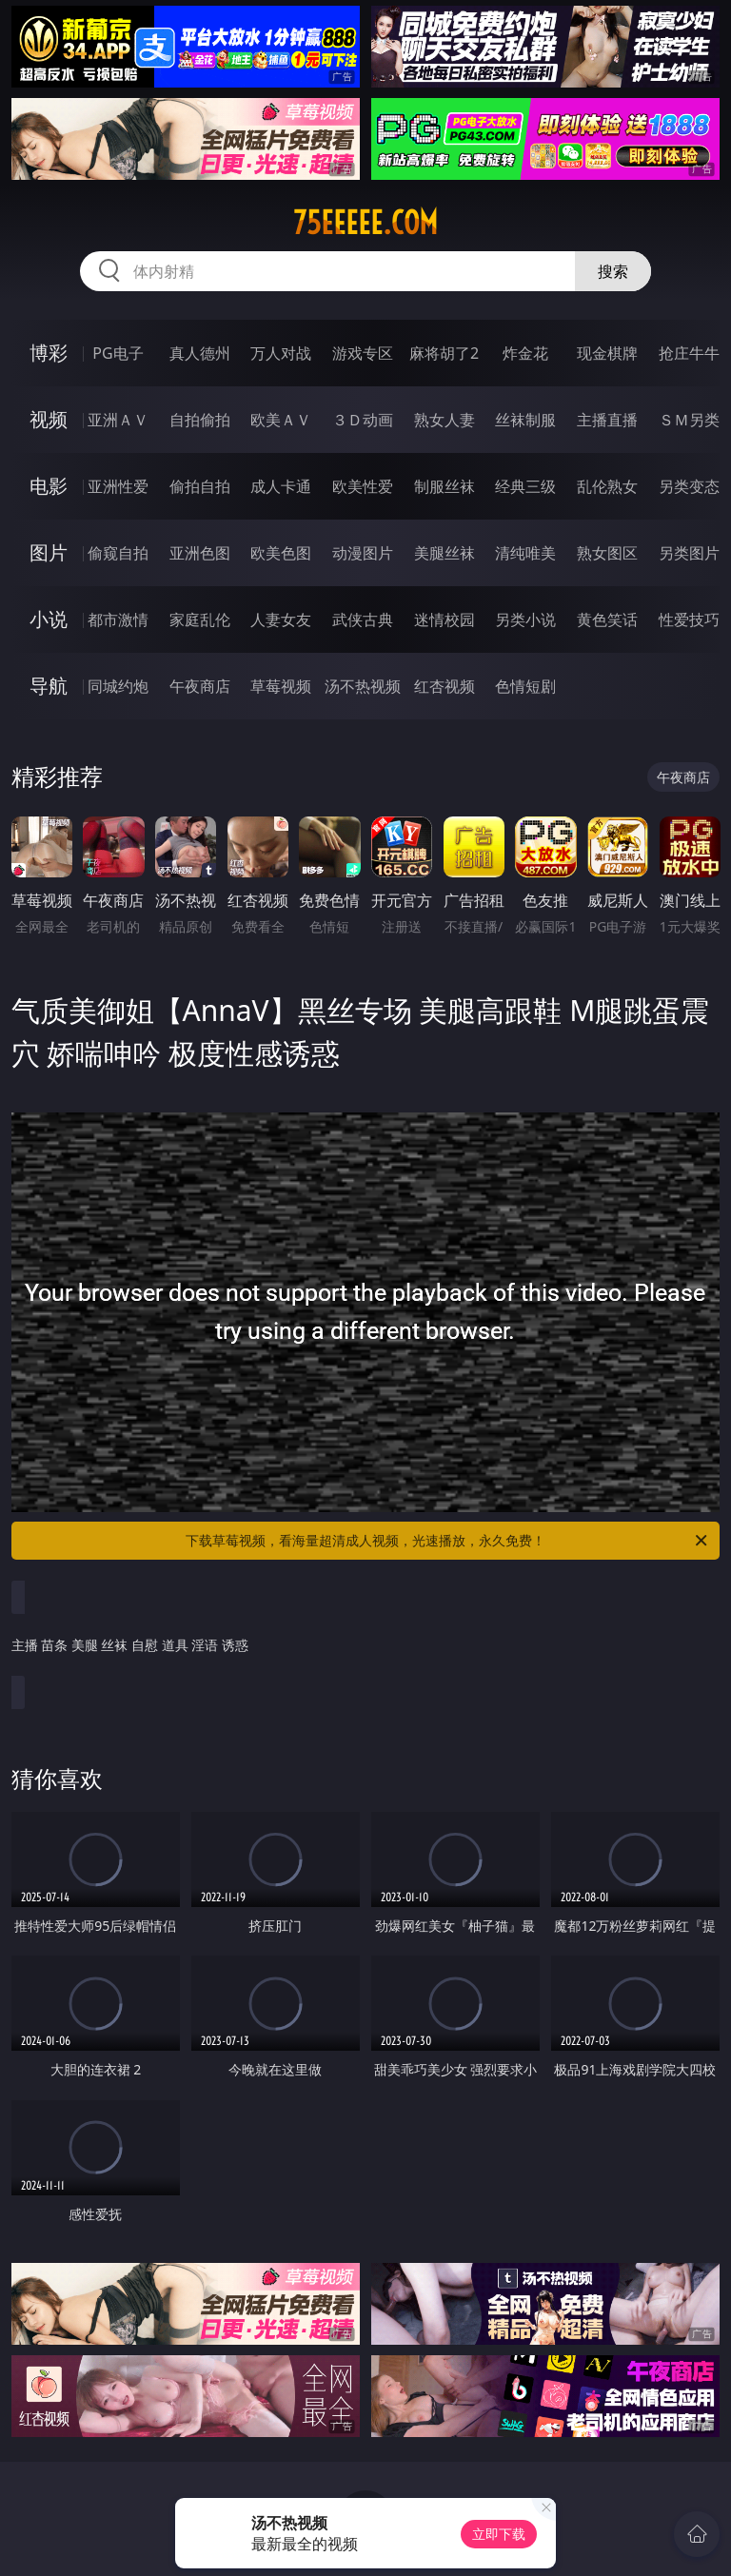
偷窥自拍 (118, 552)
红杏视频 (444, 686)
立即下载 (498, 2534)
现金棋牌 (607, 353)
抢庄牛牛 (689, 353)
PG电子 (117, 353)
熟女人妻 (444, 419)
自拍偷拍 (199, 419)
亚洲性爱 (118, 486)
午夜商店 (199, 686)
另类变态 (689, 486)
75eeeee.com (365, 223)
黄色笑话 (607, 619)
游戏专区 (362, 353)
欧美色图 (280, 552)
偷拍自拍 (199, 486)
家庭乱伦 (199, 619)
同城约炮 (118, 686)
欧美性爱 (362, 486)
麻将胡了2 (444, 353)
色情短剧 (525, 686)
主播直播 (607, 419)
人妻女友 (280, 619)
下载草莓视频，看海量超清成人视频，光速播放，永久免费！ (448, 1540)
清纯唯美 (525, 552)
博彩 (49, 352)
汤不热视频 (363, 686)
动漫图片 (362, 552)
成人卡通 (280, 486)
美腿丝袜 (444, 552)
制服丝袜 (444, 486)
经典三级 (525, 486)
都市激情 (118, 619)
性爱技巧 (689, 619)
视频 (49, 419)
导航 (49, 685)
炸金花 (525, 353)
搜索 (613, 271)
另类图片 (689, 552)
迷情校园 (444, 619)
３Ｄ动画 (362, 419)
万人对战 (280, 353)
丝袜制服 (525, 419)
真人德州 (199, 353)
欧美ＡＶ (280, 419)
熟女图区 (607, 552)
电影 (49, 486)
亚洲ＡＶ (118, 419)
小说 (49, 619)
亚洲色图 (199, 552)
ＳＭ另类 (689, 419)
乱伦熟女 (607, 486)
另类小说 (525, 619)
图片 (49, 552)
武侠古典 (362, 619)
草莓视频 (280, 686)
